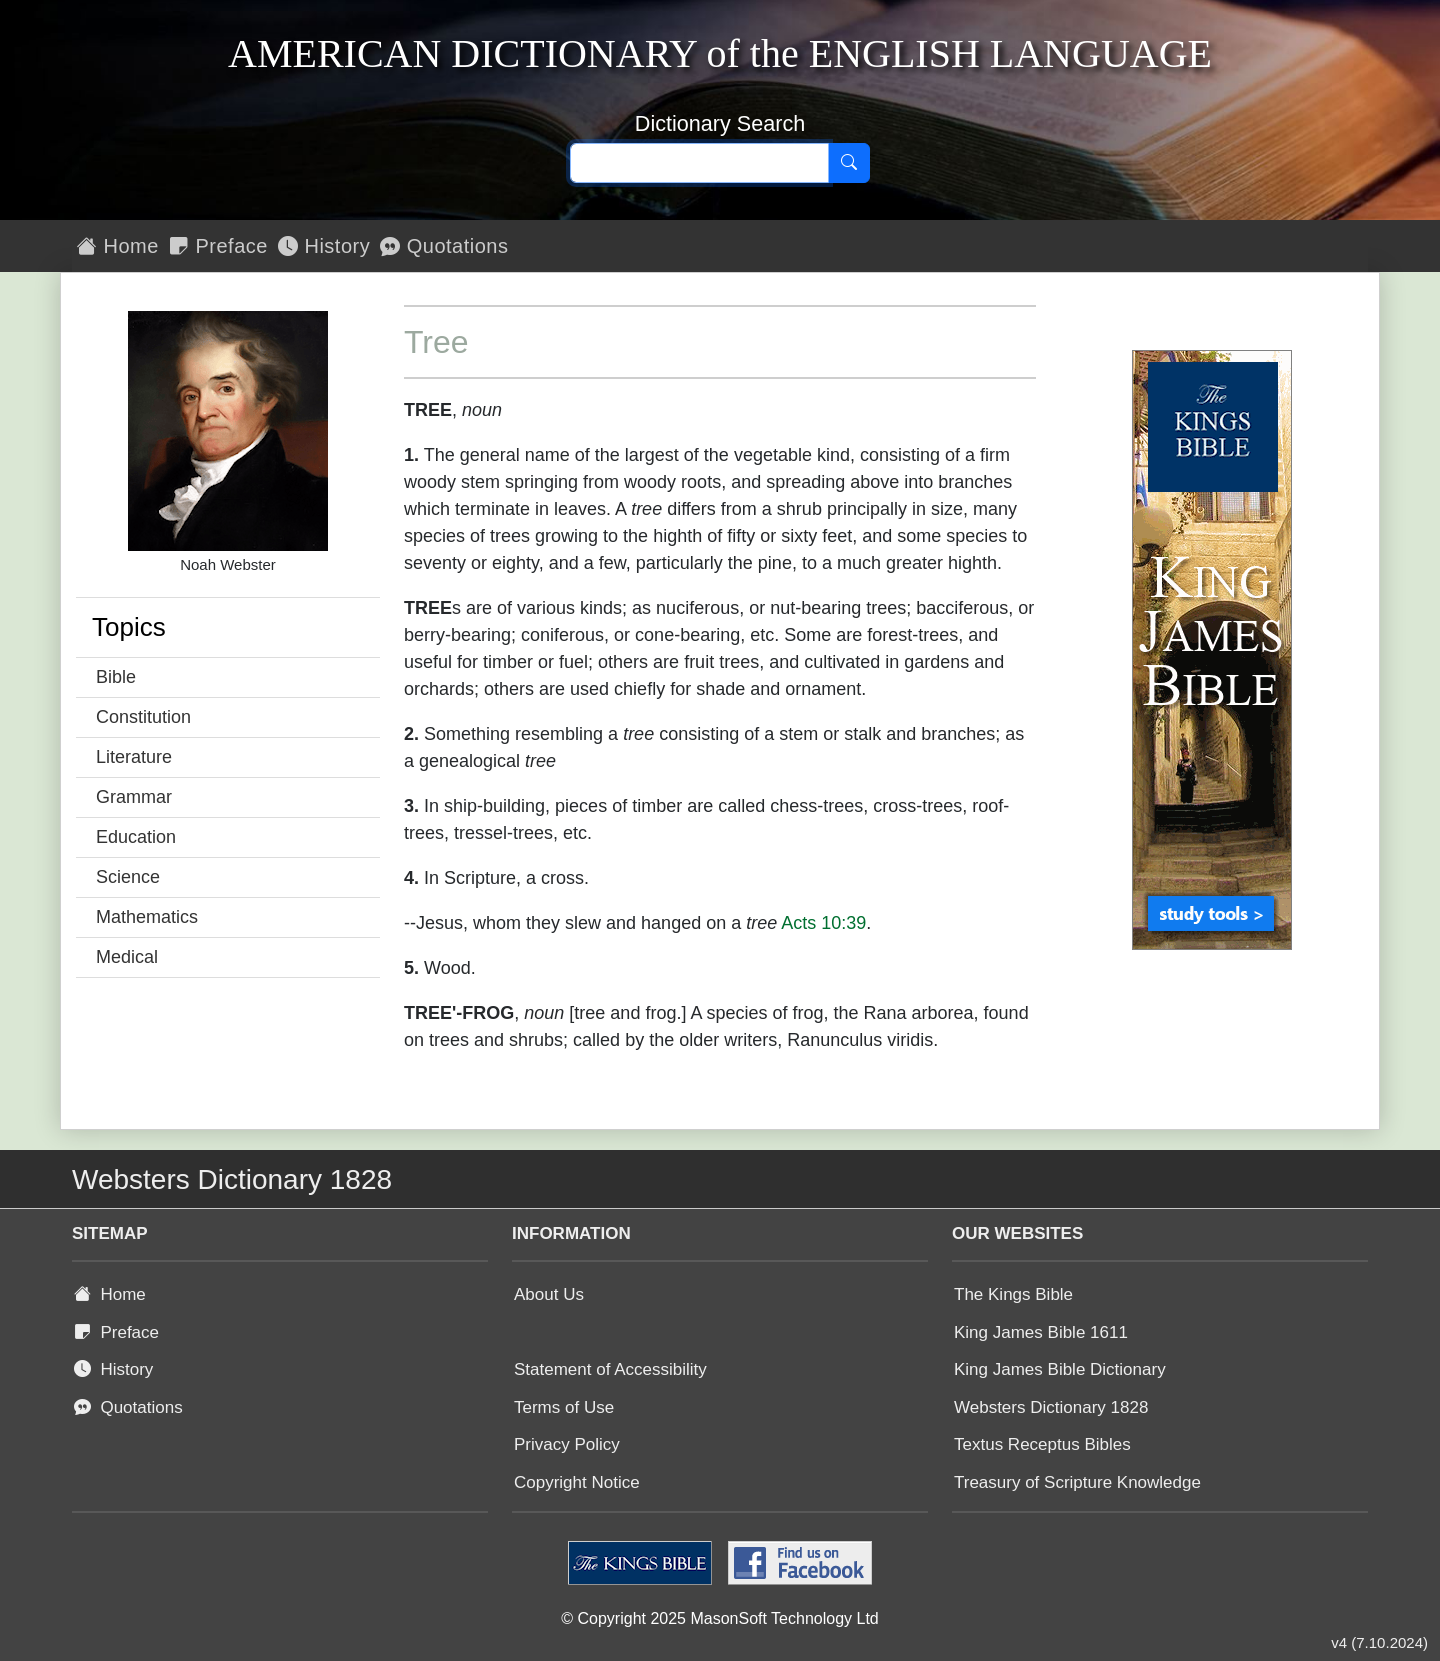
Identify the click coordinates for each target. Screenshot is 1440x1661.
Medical (127, 957)
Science (128, 877)
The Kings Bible (1013, 1294)
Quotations (444, 246)
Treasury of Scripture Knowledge (1077, 1482)
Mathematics (147, 917)
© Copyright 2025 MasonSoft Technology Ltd (719, 1618)
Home (118, 246)
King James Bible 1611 (1041, 1332)
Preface (218, 246)
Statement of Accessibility (610, 1369)
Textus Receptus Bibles (1042, 1444)
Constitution (143, 717)
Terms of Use (564, 1407)
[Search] (849, 163)
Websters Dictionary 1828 (1051, 1407)
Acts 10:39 (823, 923)
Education (136, 837)
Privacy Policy (567, 1444)
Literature (134, 757)
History (324, 246)
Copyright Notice (577, 1482)
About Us (549, 1294)
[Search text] (699, 163)
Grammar (134, 797)
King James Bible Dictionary (1060, 1369)
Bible (116, 677)
